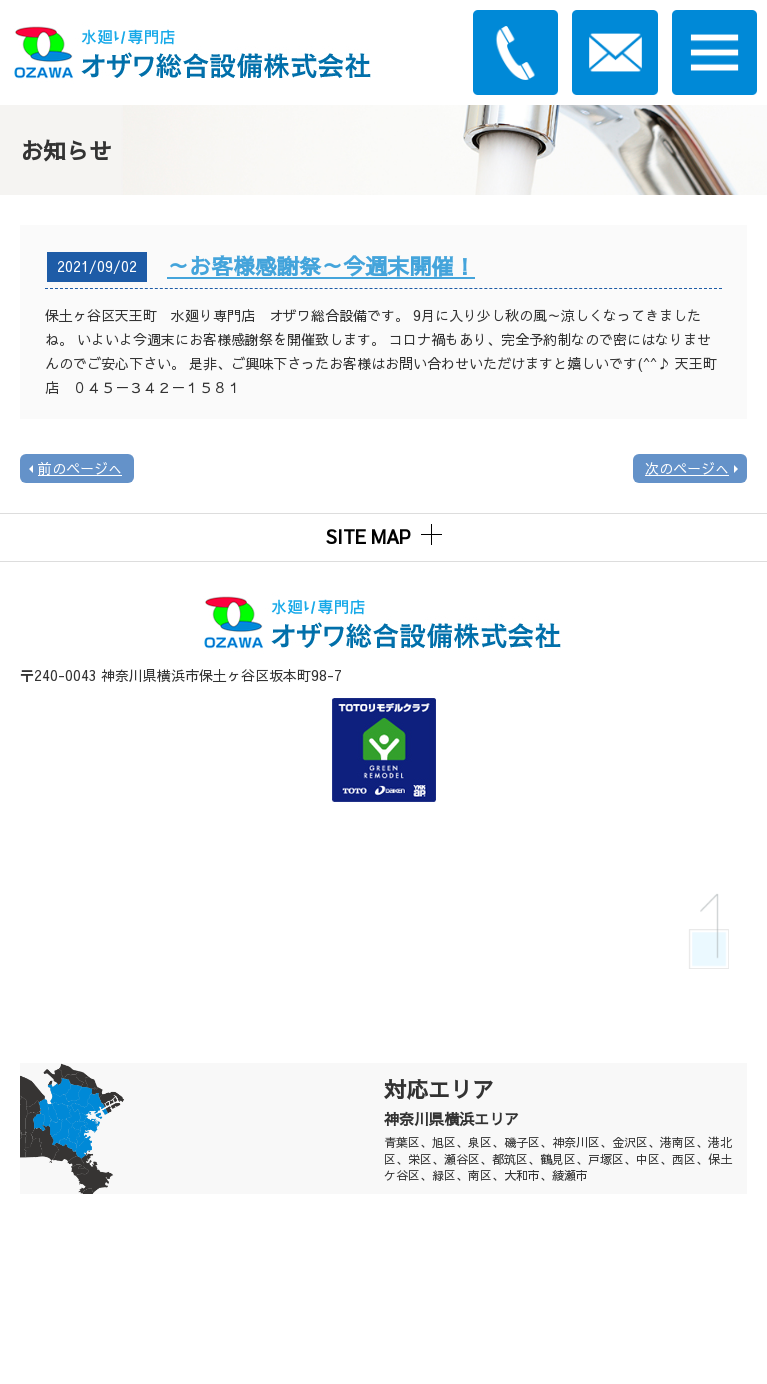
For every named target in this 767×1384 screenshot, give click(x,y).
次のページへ (687, 468)
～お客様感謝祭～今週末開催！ (321, 266)
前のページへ (80, 468)
